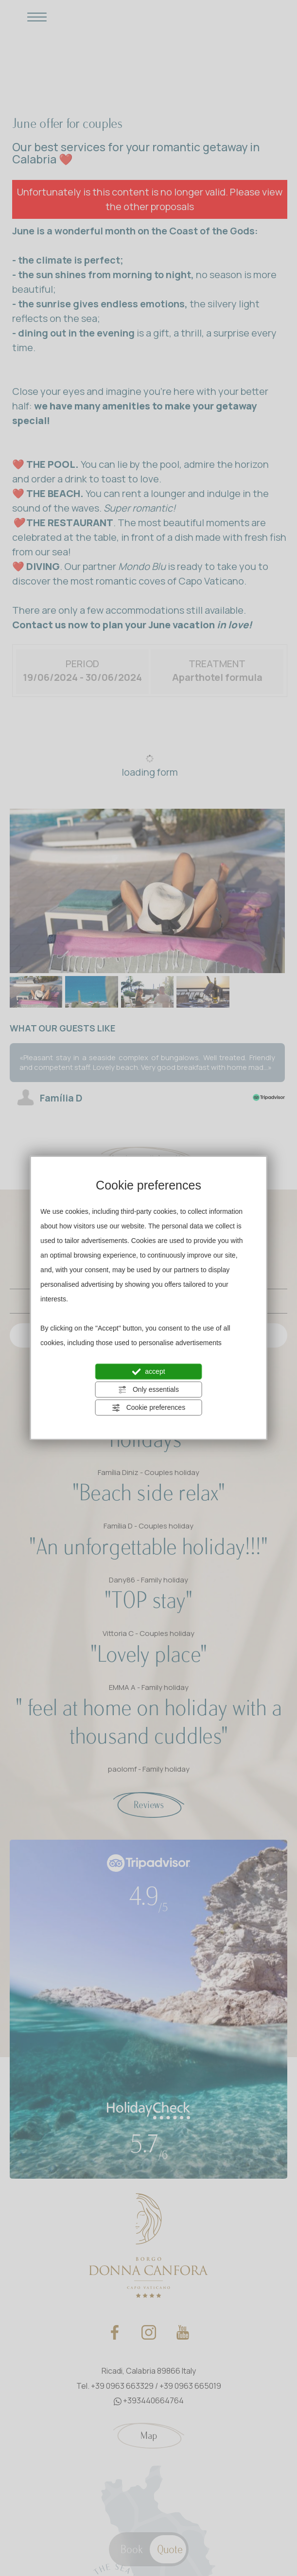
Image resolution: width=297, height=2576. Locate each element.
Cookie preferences (148, 1407)
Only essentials (148, 1390)
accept (148, 1372)
